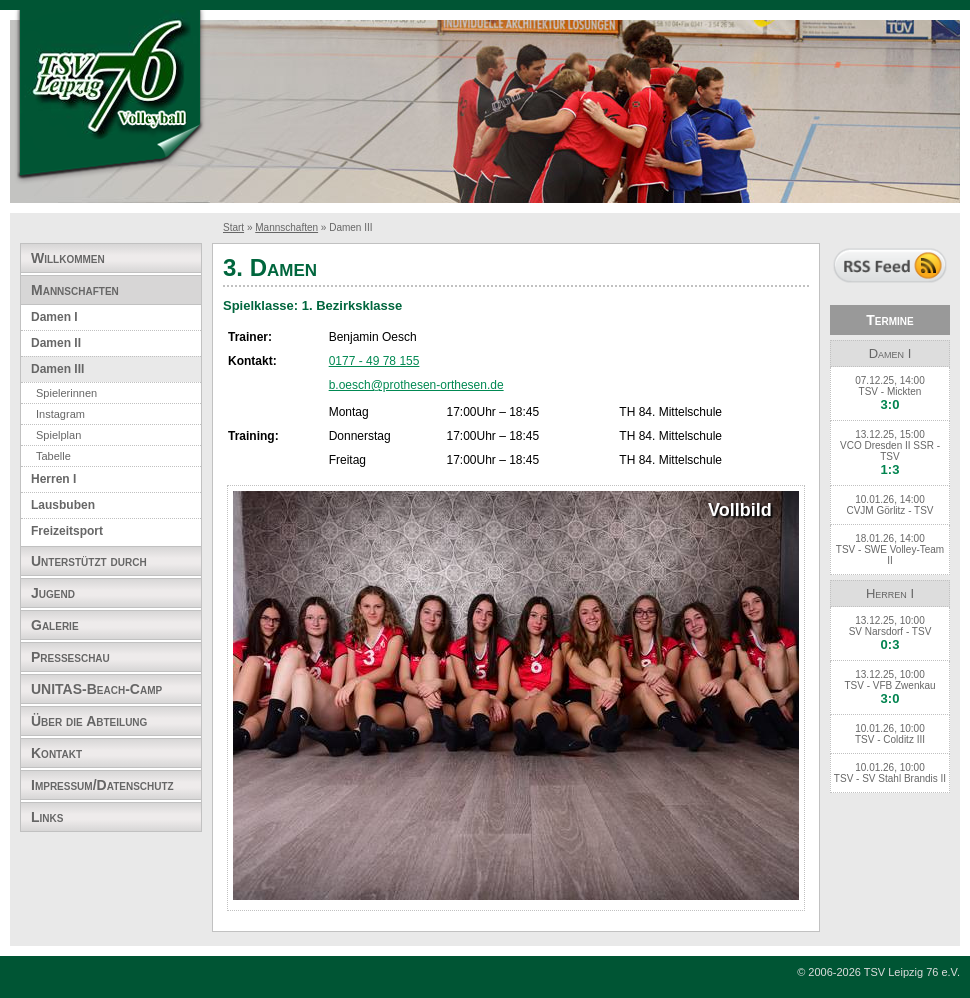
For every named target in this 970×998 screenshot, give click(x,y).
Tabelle (53, 456)
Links (47, 817)
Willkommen (68, 258)
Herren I (53, 479)
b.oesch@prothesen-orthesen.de (416, 385)
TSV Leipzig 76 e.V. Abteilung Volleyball (110, 97)
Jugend (53, 593)
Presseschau (70, 657)
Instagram (60, 414)
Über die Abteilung (89, 721)
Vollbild (740, 510)
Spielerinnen (66, 393)
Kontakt (56, 753)
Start (233, 227)
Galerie (55, 625)
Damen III (57, 369)
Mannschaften (286, 227)
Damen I (54, 317)
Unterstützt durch (89, 561)
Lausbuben (63, 505)
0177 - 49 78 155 (374, 361)
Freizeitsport (67, 531)
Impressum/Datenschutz (102, 785)
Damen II (56, 343)
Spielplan (58, 435)
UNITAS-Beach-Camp (96, 689)
